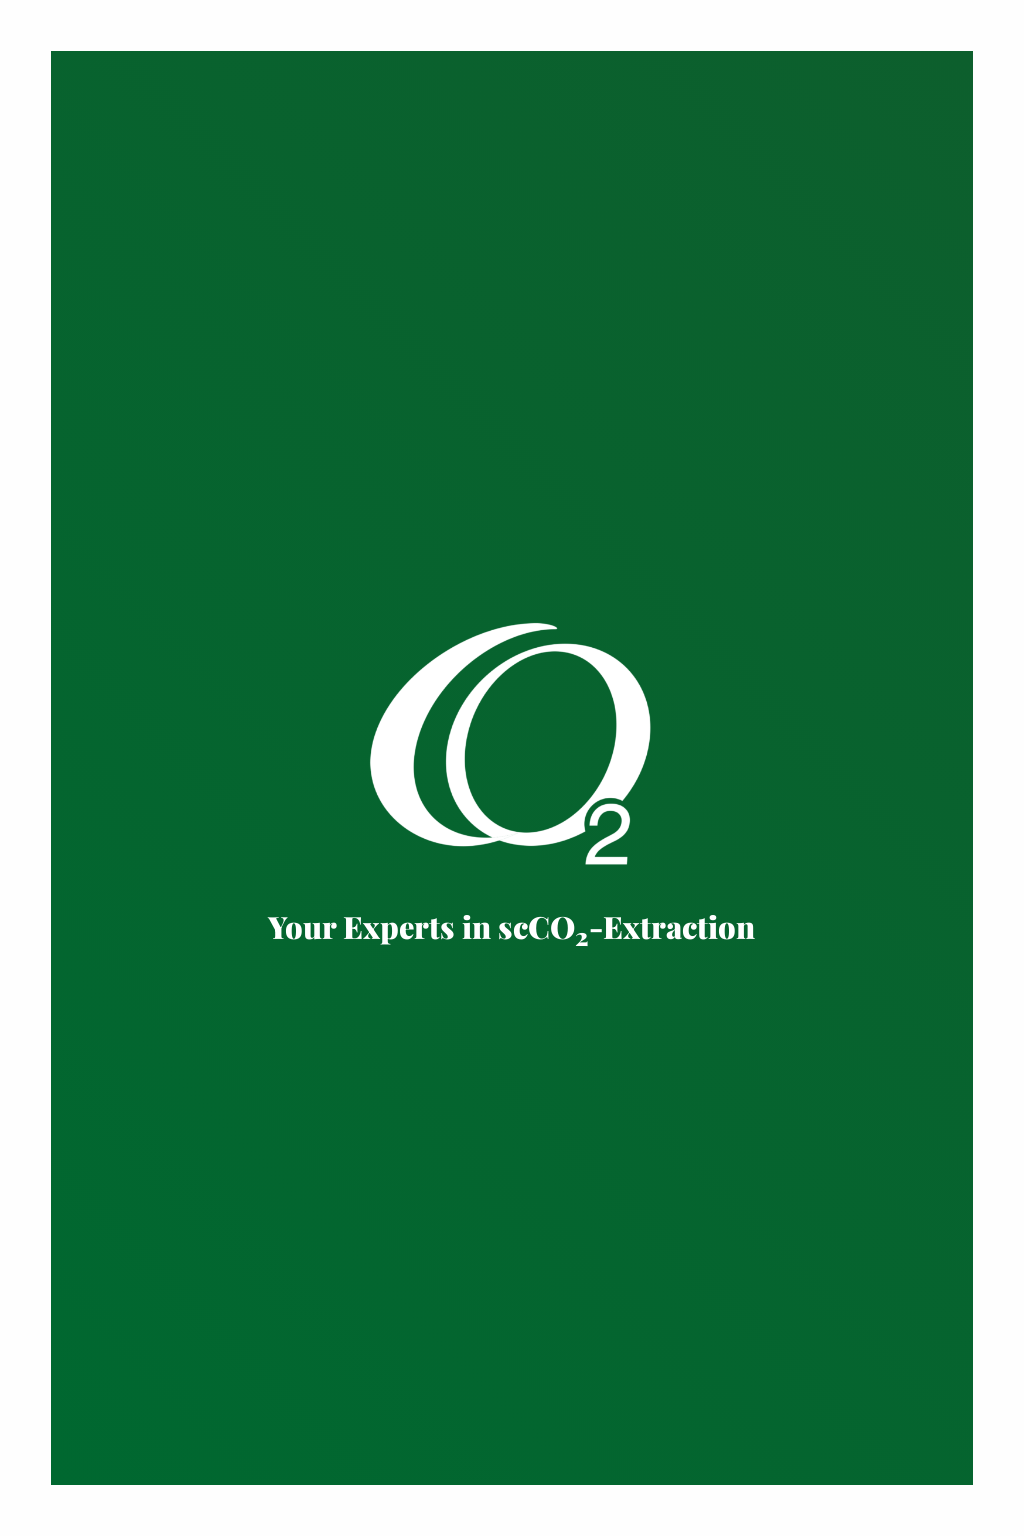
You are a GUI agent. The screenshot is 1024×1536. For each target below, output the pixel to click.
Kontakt (82, 1516)
